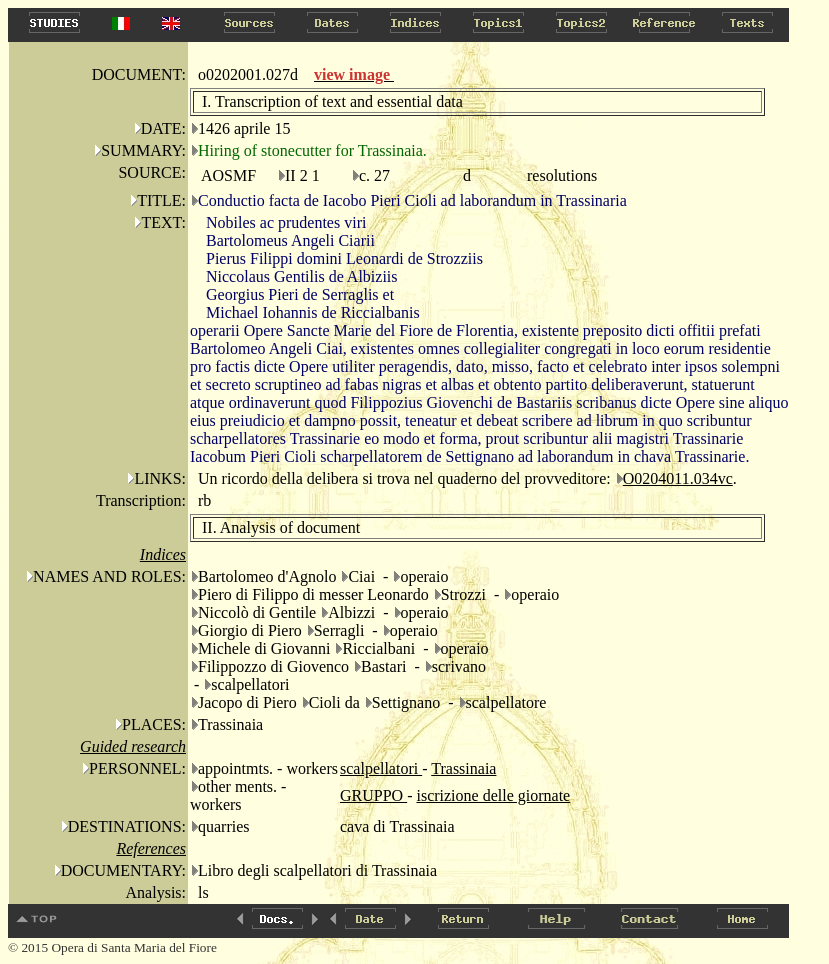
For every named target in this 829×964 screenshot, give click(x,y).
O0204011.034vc (678, 478)
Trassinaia (463, 768)
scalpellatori (381, 768)
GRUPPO (373, 795)
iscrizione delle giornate (493, 795)
